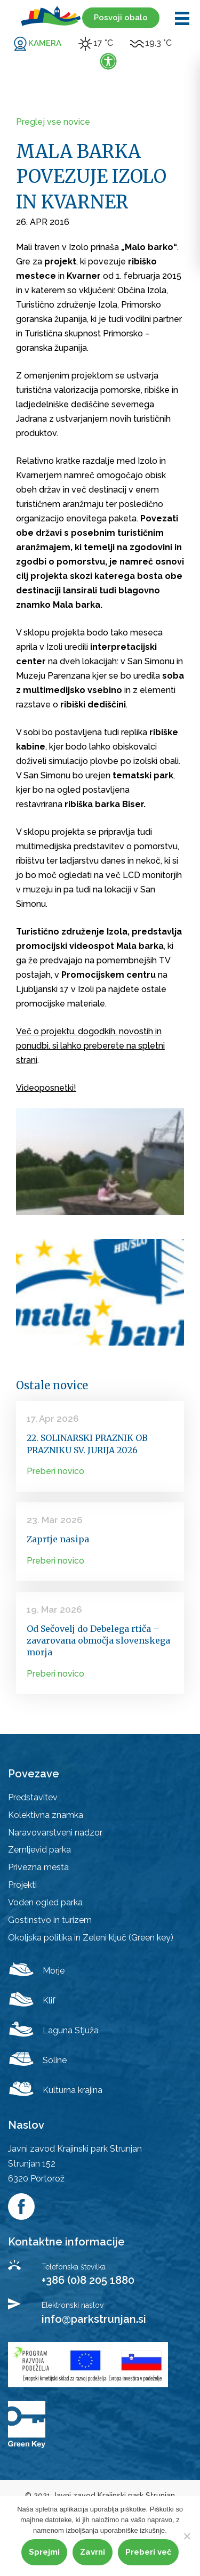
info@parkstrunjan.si (94, 2319)
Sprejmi (44, 2552)
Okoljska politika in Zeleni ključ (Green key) (90, 1938)
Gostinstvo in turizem (50, 1920)
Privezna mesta (38, 1867)
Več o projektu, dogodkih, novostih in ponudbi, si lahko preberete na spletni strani (90, 1045)
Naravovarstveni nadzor (55, 1833)
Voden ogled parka (45, 1902)
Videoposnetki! (46, 1088)
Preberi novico (55, 1471)
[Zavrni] (186, 2536)
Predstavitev (33, 1797)
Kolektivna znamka (45, 1815)
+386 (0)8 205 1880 (88, 2280)
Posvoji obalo (121, 17)
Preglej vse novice (53, 122)
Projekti (22, 1885)
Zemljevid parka (39, 1850)
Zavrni (92, 2552)
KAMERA (44, 43)
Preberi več (148, 2552)
